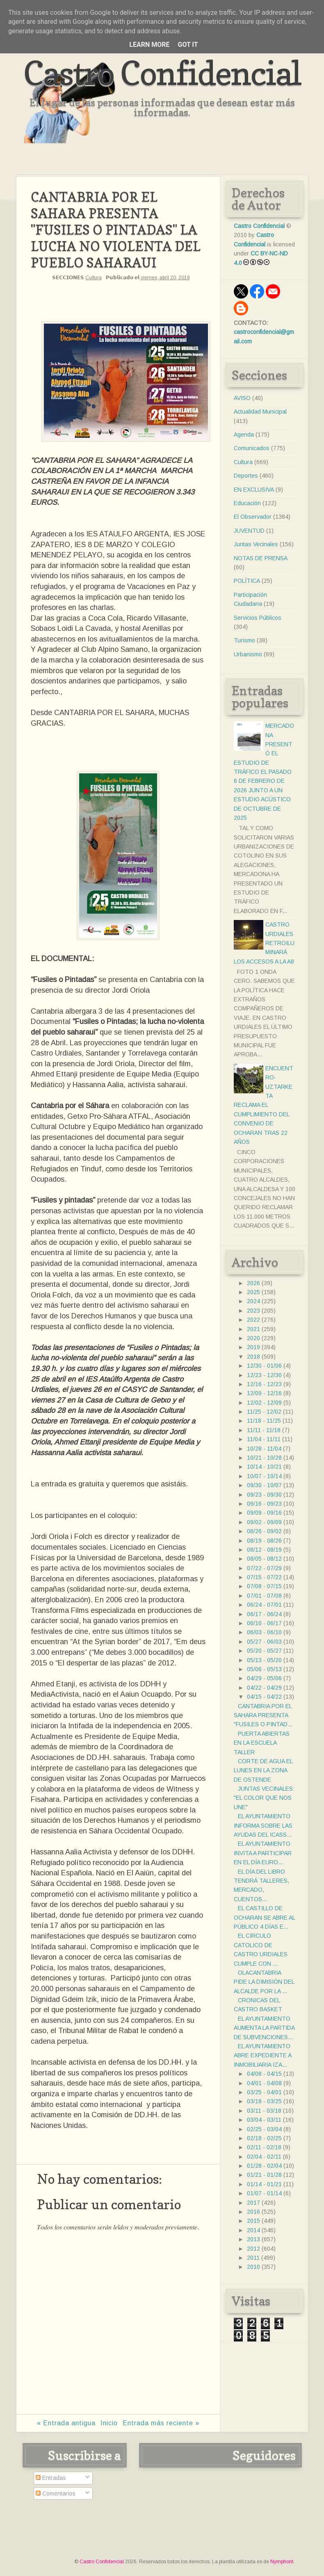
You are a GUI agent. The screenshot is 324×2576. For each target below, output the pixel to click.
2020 (253, 1338)
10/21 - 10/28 (264, 1457)
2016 (253, 2211)
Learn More (149, 44)
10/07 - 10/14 (264, 1476)
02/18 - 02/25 (264, 2138)
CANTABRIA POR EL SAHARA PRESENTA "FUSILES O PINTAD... (263, 1715)
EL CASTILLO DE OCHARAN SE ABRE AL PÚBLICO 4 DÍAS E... (264, 1917)
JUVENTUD (249, 530)
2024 (253, 1301)
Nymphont (281, 2561)
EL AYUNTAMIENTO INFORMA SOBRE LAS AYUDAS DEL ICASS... (263, 1825)
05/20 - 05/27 (264, 1650)
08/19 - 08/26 (264, 1540)
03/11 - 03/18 (264, 2110)
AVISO (242, 398)
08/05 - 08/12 (264, 1558)
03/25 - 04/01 (264, 2092)
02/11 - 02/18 (264, 2147)
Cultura (93, 278)
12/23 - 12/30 (264, 1375)
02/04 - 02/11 (264, 2156)
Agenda (244, 434)
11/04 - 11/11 (264, 1439)
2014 (253, 2230)
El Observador (253, 516)
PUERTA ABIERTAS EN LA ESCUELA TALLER (262, 1742)
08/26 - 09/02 (264, 1531)
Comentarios (55, 2493)
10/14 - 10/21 (264, 1466)
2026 (253, 1283)
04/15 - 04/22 (264, 1696)
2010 (253, 2266)
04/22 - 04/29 (264, 1687)
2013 (253, 2239)
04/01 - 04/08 (264, 2083)
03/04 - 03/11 (264, 2119)
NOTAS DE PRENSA (260, 558)
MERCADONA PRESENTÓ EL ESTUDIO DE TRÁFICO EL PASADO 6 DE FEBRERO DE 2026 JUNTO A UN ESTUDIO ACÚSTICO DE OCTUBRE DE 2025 (264, 771)
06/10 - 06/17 (264, 1623)
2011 (253, 2257)
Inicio (109, 2423)
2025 (253, 1292)
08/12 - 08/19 (264, 1549)
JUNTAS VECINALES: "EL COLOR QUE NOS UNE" (264, 1797)
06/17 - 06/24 (264, 1614)
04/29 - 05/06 (264, 1678)
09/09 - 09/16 (264, 1512)
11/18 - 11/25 (264, 1420)
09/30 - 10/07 (264, 1485)
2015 (253, 2220)
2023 (253, 1310)
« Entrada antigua (66, 2423)
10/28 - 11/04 (264, 1448)
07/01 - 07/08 (264, 1595)
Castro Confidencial (162, 73)
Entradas (51, 2478)
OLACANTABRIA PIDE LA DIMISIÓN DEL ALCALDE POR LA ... (264, 1981)
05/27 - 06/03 (264, 1641)
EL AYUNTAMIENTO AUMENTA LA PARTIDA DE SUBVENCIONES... (264, 2027)
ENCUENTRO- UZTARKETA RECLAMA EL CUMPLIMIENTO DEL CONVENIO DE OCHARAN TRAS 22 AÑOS (263, 1105)
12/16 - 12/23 (264, 1384)
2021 (253, 1329)
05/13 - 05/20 (264, 1660)
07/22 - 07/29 (264, 1568)
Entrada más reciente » (161, 2423)
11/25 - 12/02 (264, 1411)
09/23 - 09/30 (264, 1494)
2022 (253, 1319)
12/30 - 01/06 (264, 1365)
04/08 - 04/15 (264, 2073)
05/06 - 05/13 (264, 1669)
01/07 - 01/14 (264, 2193)
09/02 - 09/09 (264, 1522)
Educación (247, 503)
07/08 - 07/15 (264, 1586)
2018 (253, 1356)
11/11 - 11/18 (264, 1430)
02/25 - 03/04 (264, 2129)
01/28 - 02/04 (264, 2165)
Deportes (246, 475)
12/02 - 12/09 (264, 1402)
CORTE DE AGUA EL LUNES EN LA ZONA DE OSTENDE (263, 1770)
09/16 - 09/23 (264, 1503)
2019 (253, 1347)
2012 (253, 2248)
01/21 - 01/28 (264, 2174)
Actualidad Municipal (260, 411)
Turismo (244, 640)
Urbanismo (248, 654)
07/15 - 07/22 (264, 1577)
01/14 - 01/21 (264, 2184)
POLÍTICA (247, 580)
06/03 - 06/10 (264, 1632)
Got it (188, 44)
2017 (253, 2202)
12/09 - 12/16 (264, 1393)
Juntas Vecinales (256, 544)
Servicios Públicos (257, 617)
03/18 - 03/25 (264, 2101)
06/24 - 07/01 (264, 1604)
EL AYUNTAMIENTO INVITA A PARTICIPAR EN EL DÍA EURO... (263, 1852)
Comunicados (251, 448)
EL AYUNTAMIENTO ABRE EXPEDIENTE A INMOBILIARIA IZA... (262, 2055)
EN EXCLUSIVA (254, 489)
